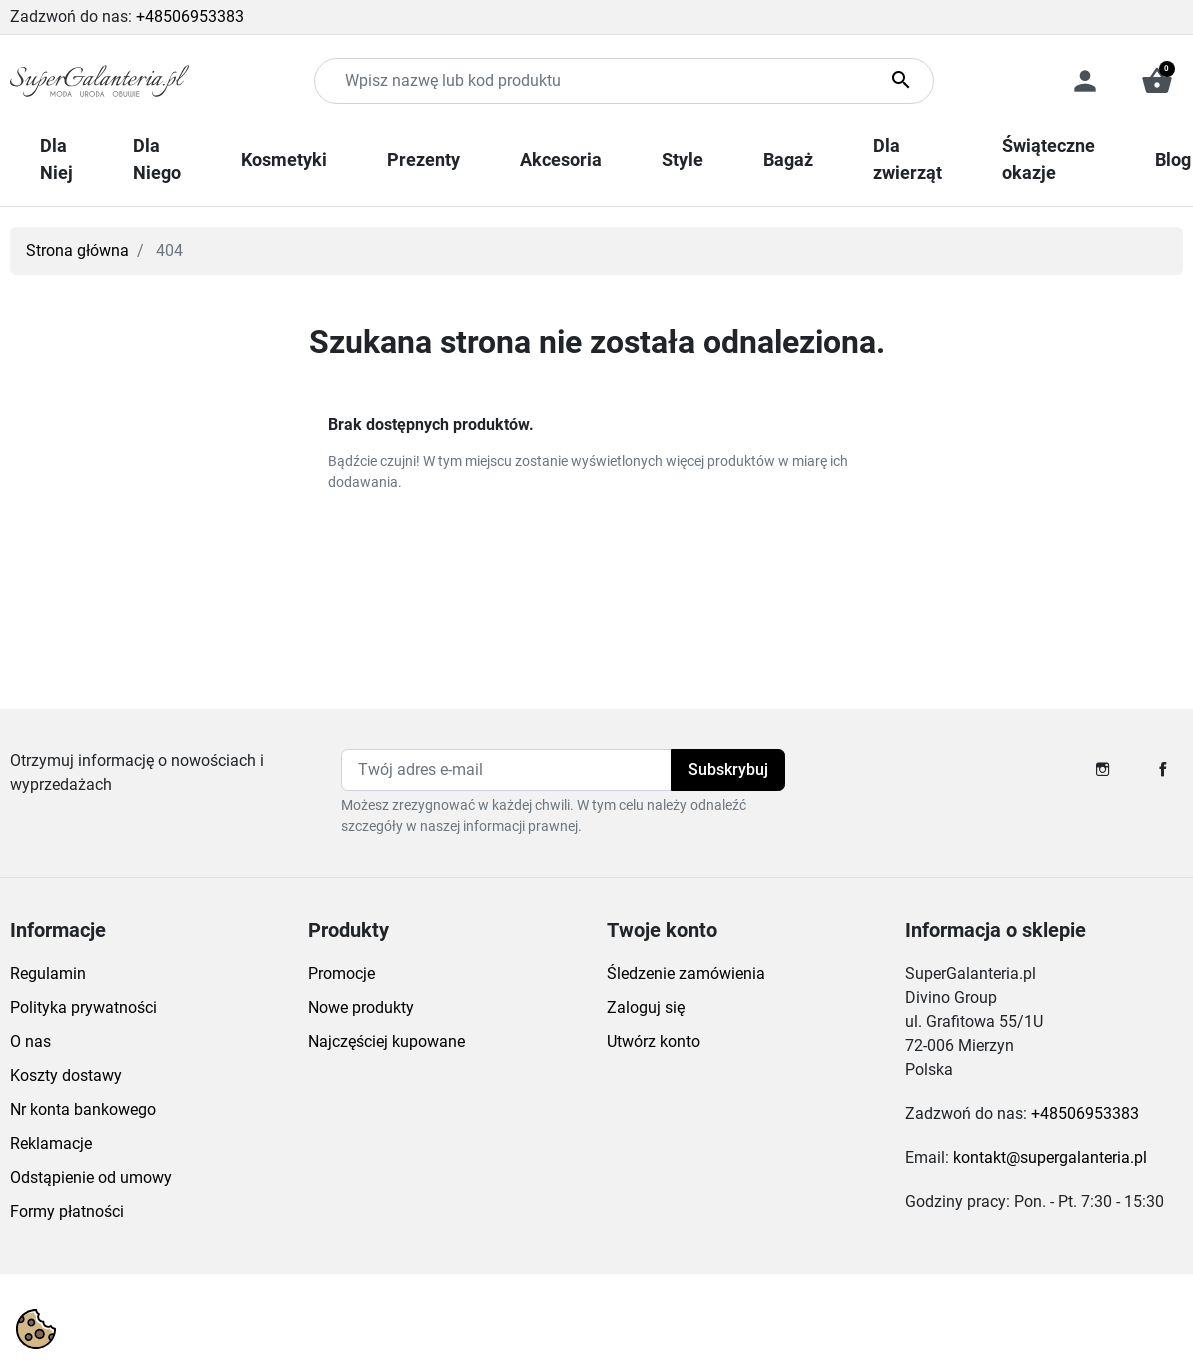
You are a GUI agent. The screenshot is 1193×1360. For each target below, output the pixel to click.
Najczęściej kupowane (386, 1041)
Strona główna (77, 250)
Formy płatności (67, 1211)
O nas (30, 1041)
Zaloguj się (646, 1007)
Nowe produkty (361, 1007)
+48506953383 (190, 16)
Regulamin (48, 973)
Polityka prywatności (83, 1007)
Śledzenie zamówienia (686, 973)
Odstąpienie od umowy (91, 1177)
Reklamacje (51, 1143)
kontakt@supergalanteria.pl (1050, 1157)
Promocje (341, 973)
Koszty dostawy (66, 1075)
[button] (1157, 81)
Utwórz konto (653, 1041)
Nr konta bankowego (83, 1109)
